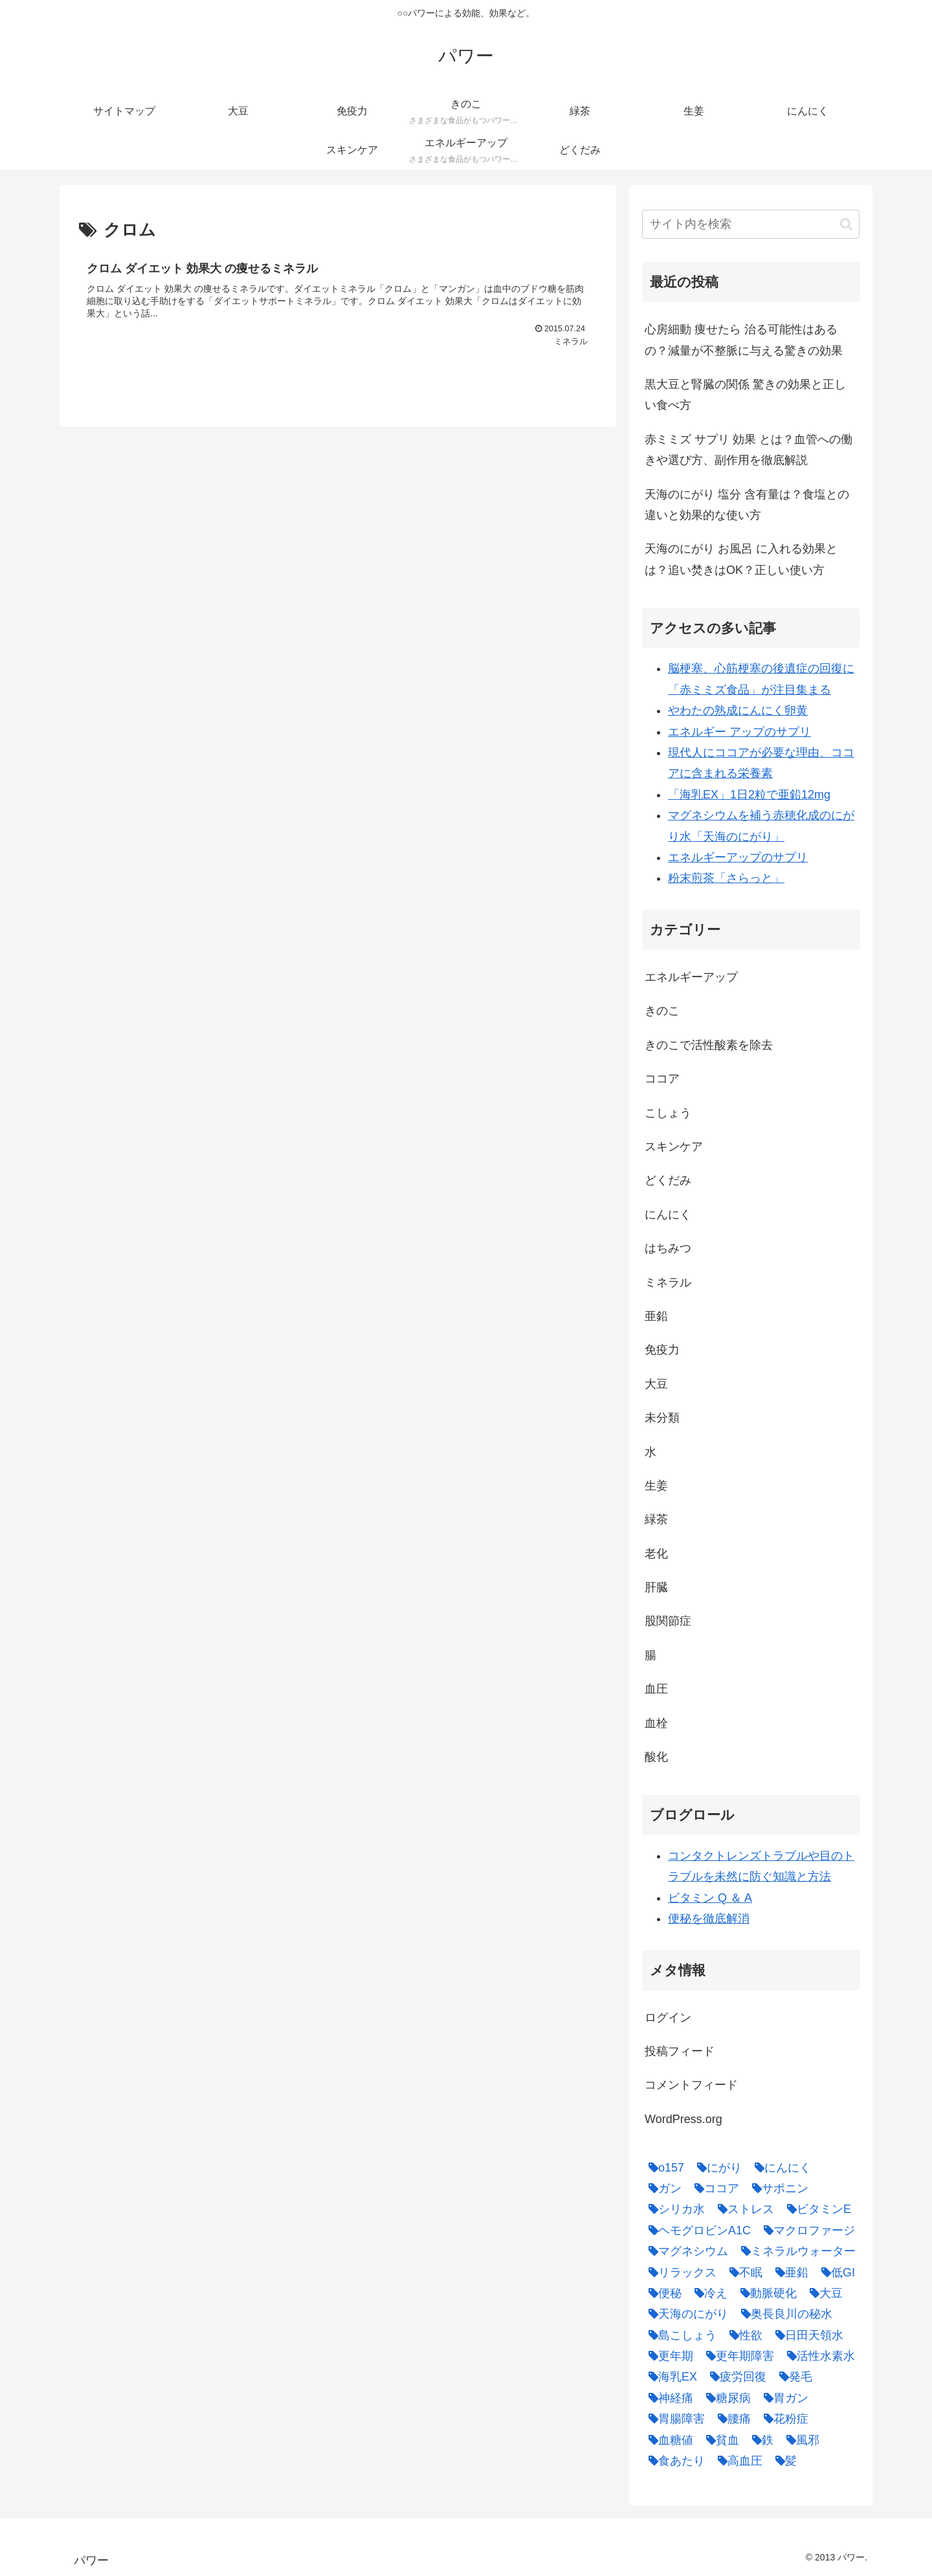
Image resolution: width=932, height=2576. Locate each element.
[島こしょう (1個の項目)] (679, 2335)
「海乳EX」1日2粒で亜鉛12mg (749, 794)
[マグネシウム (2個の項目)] (685, 2251)
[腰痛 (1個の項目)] (731, 2418)
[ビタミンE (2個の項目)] (816, 2209)
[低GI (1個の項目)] (835, 2272)
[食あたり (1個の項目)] (673, 2460)
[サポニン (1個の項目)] (777, 2188)
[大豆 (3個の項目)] (823, 2293)
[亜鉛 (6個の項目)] (788, 2272)
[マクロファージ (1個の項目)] (806, 2230)
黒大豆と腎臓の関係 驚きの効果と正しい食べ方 (745, 395)
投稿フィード (680, 2051)
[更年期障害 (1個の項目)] (737, 2356)
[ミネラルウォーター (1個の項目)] (795, 2251)
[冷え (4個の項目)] (707, 2293)
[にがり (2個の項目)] (716, 2167)
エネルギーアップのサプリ (738, 857)
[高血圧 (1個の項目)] (736, 2460)
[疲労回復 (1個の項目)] (735, 2376)
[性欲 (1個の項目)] (742, 2335)
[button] (846, 224)
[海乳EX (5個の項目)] (669, 2376)
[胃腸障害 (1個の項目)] (673, 2418)
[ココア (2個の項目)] (713, 2188)
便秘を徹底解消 (708, 1918)
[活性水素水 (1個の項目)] (818, 2356)
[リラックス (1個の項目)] (679, 2272)
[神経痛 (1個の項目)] (667, 2398)
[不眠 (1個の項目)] (742, 2272)
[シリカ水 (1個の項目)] (673, 2209)
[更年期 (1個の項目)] (667, 2356)
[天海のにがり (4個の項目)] (685, 2314)
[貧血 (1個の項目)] (719, 2440)
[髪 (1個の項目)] (783, 2460)
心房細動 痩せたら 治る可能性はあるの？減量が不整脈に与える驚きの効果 (744, 340)
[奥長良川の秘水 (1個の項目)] (783, 2314)
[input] (751, 224)
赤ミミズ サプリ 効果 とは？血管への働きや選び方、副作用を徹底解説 (748, 450)
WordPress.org (683, 2119)
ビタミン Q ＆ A (710, 1897)
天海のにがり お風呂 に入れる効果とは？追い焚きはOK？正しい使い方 (741, 559)
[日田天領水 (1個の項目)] (806, 2335)
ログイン (668, 2017)
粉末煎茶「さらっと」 (726, 878)
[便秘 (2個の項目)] (662, 2293)
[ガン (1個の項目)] (662, 2188)
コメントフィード (691, 2084)
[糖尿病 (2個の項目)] (725, 2398)
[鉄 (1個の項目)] (759, 2440)
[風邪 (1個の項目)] (799, 2440)
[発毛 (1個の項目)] (792, 2376)
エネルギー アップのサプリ (739, 731)
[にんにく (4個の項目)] (779, 2167)
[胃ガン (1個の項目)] (782, 2398)
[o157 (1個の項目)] (663, 2167)
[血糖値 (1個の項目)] (667, 2440)
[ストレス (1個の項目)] (742, 2209)
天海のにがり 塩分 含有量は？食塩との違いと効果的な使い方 (747, 505)
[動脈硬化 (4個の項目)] (765, 2293)
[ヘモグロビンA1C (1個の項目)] (696, 2230)
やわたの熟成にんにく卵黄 (738, 710)
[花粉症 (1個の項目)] (782, 2418)
